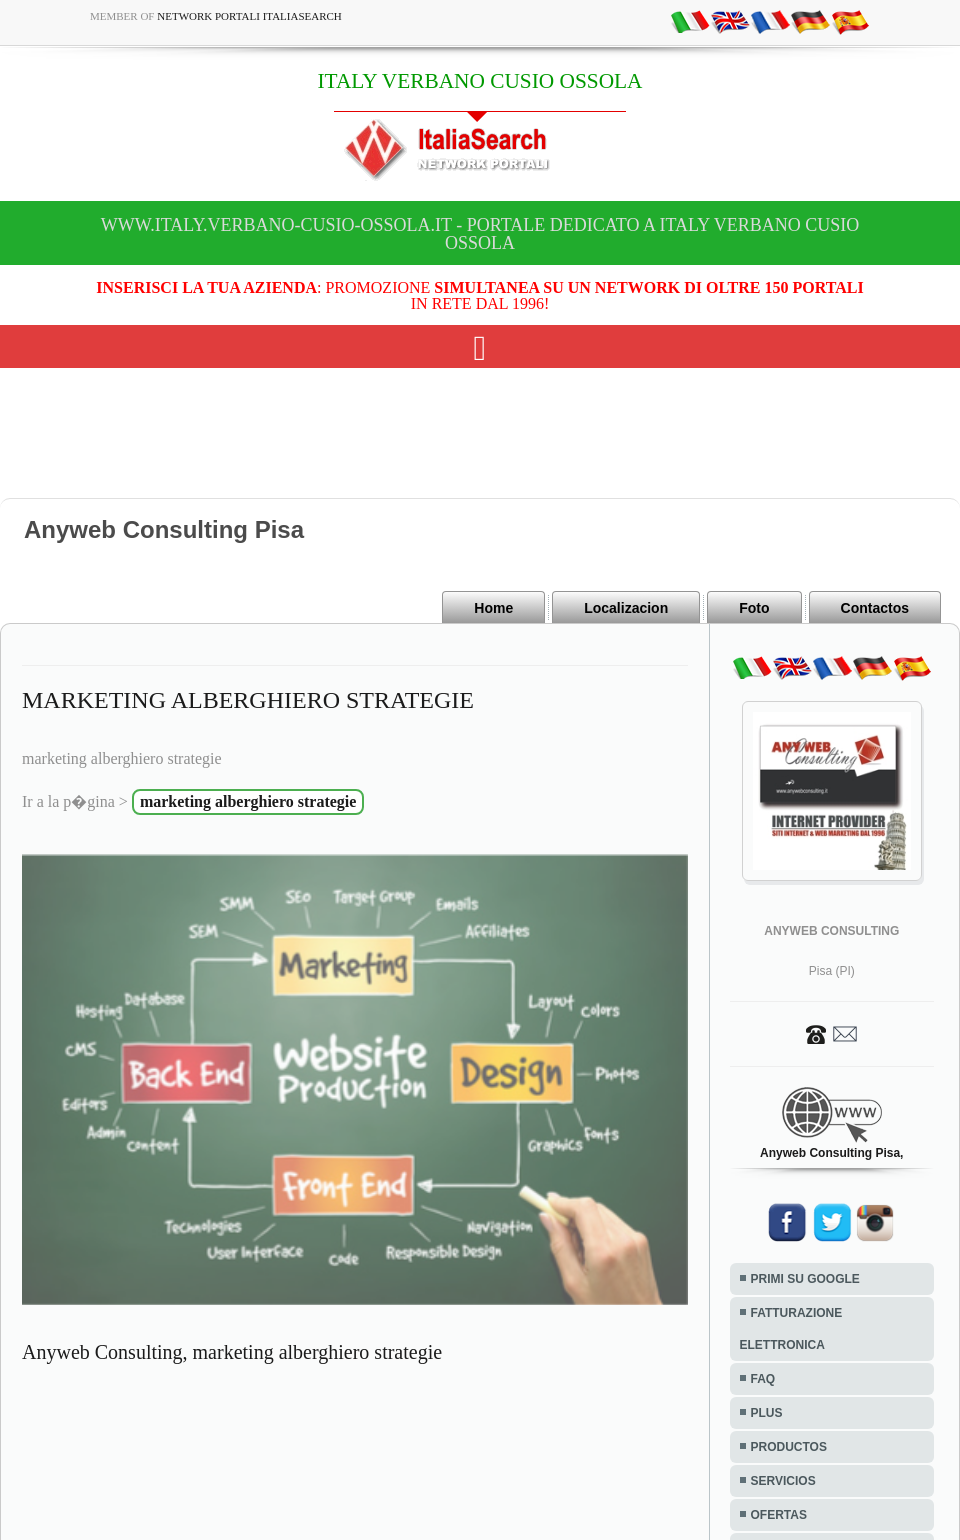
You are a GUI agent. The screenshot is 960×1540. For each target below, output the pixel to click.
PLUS (767, 1413)
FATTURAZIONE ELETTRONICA (791, 1329)
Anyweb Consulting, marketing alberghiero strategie (232, 1352)
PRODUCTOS (789, 1447)
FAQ (763, 1379)
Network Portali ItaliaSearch (249, 16)
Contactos (875, 608)
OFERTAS (779, 1515)
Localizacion (626, 608)
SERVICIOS (783, 1481)
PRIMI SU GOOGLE (805, 1279)
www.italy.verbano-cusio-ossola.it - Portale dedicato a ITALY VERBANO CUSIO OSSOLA (480, 234)
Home (493, 608)
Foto (754, 608)
